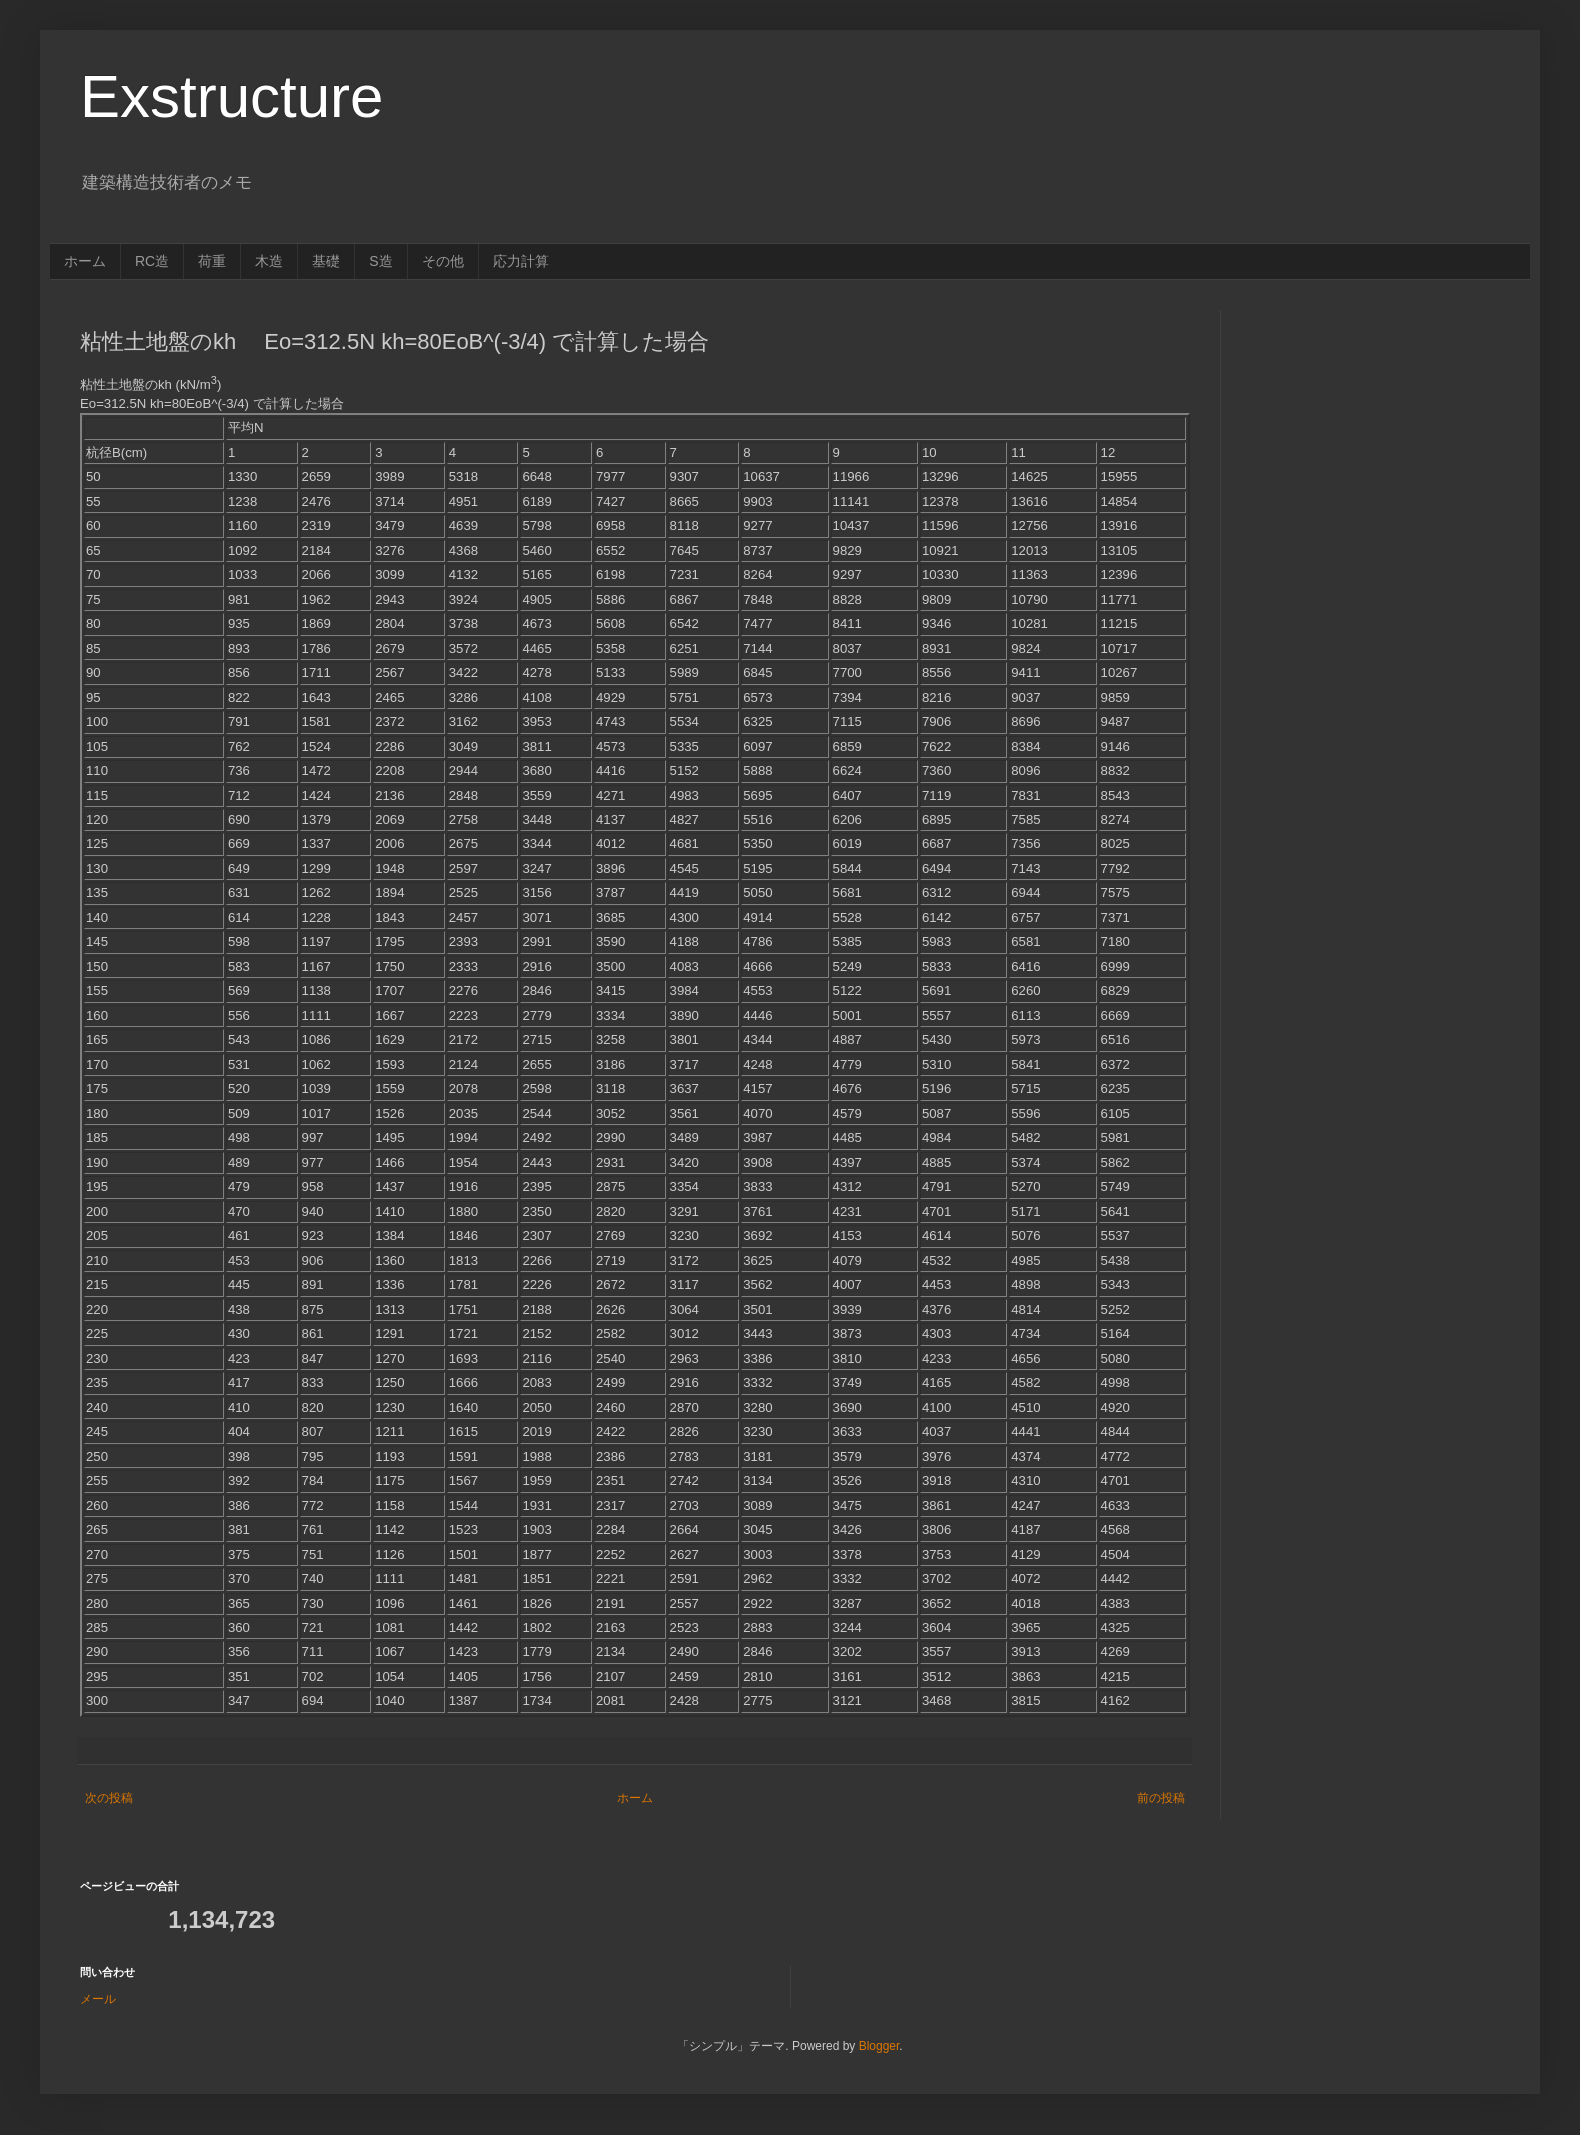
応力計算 (521, 261)
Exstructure (231, 96)
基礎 (326, 261)
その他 (443, 261)
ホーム (85, 261)
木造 (269, 261)
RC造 (152, 261)
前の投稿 (1161, 1798)
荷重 (212, 261)
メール (98, 1999)
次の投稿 (109, 1798)
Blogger (879, 2046)
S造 (380, 261)
